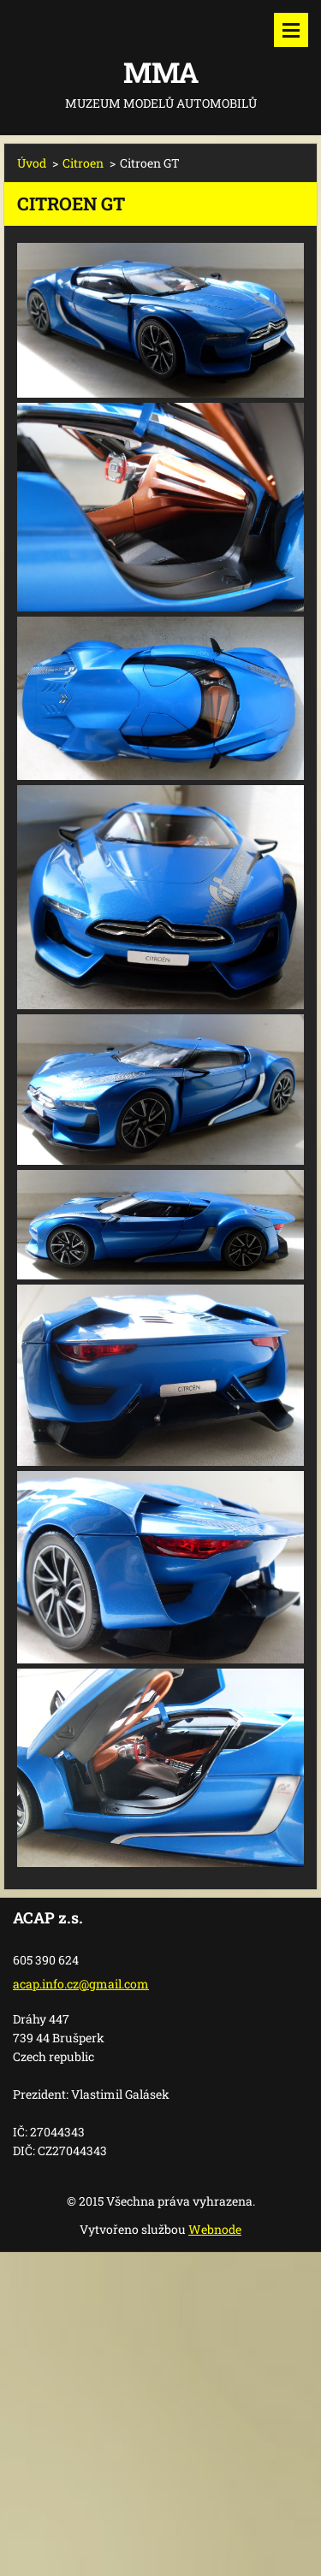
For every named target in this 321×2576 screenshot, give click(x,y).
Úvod (31, 163)
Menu (291, 30)
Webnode (214, 2229)
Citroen (83, 163)
